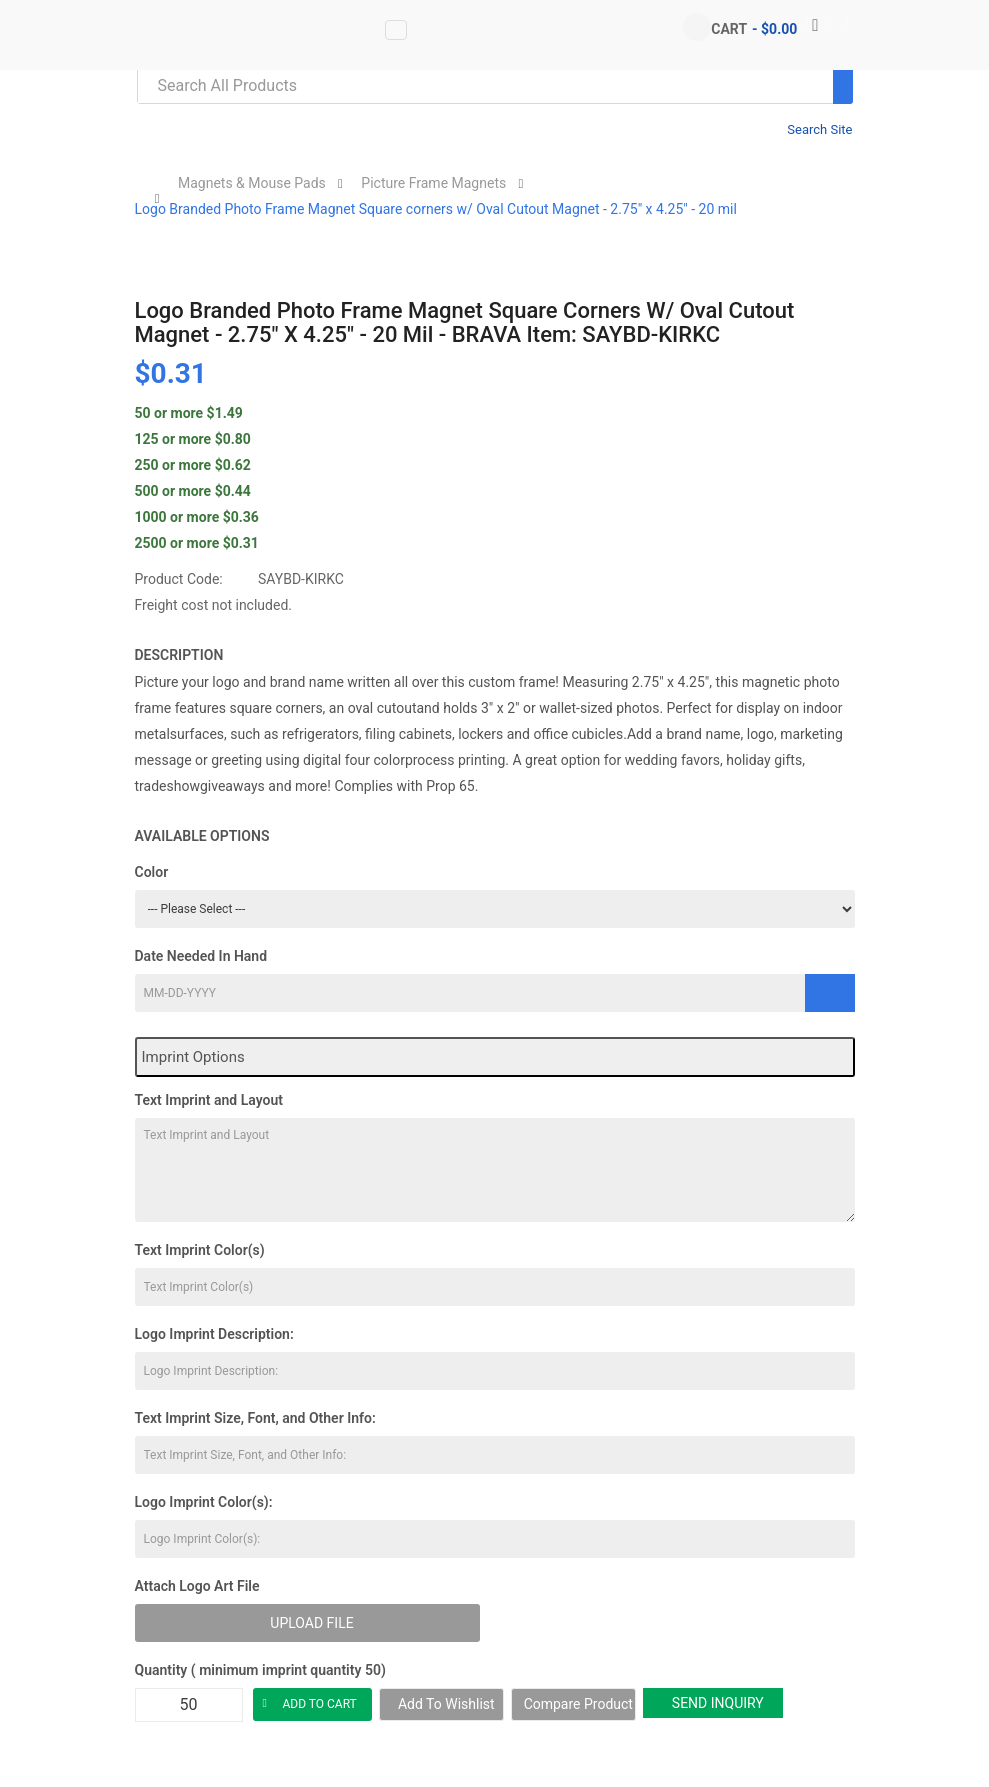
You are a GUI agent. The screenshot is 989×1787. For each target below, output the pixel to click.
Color (152, 872)
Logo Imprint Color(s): (204, 1502)
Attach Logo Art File (197, 1586)
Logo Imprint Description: (214, 1334)
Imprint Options (193, 1057)
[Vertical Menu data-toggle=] (396, 30)
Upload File (311, 1623)
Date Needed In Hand (201, 956)
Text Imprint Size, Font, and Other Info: (255, 1418)
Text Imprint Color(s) (200, 1250)
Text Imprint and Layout (209, 1100)
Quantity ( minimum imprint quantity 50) (260, 1670)
